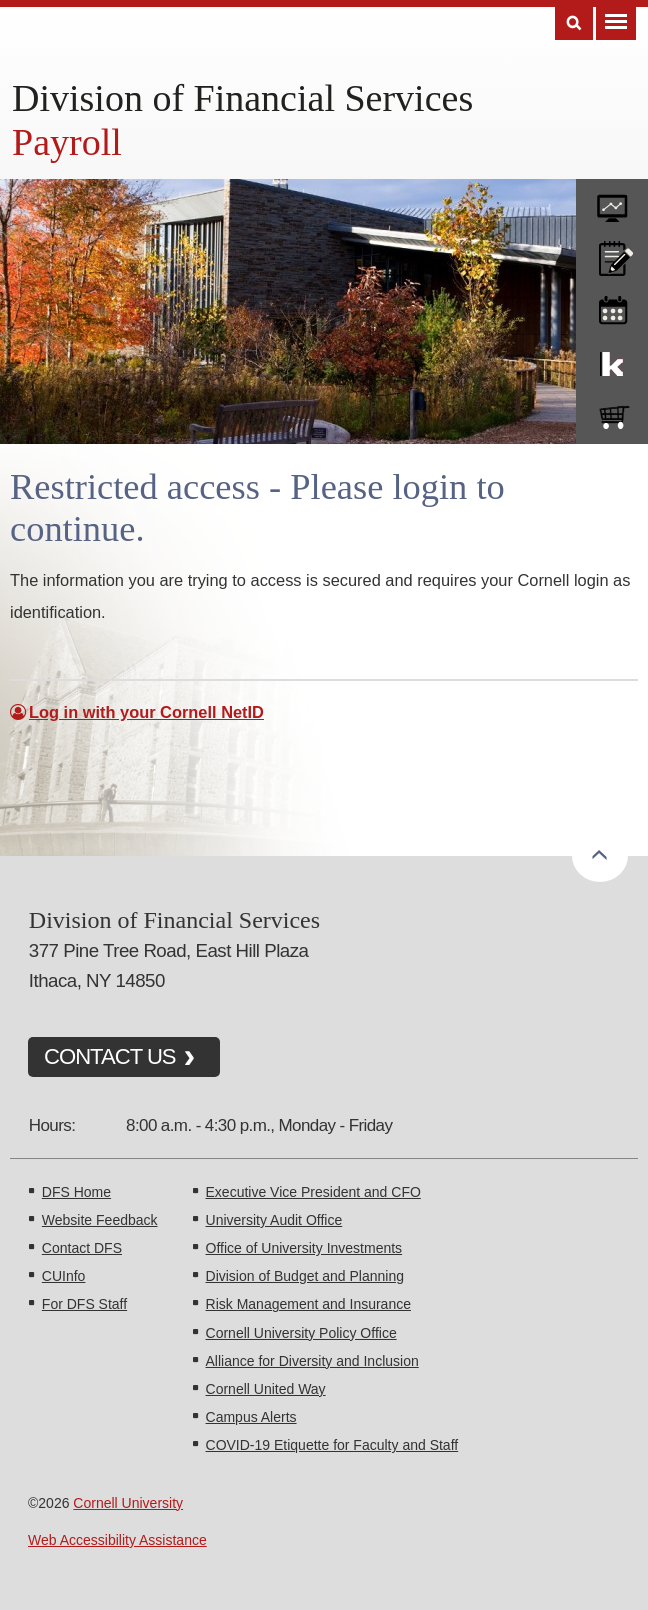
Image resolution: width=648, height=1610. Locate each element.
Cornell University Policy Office (301, 1333)
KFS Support (612, 360)
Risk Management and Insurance (308, 1304)
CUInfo (64, 1276)
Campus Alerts (251, 1417)
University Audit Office (274, 1220)
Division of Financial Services (242, 98)
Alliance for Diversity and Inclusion (312, 1361)
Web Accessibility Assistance (117, 1540)
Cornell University (128, 1503)
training (612, 307)
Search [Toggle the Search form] (574, 23)
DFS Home (76, 1192)
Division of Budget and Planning (305, 1276)
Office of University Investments (304, 1248)
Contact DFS (82, 1248)
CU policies (612, 254)
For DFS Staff (84, 1304)
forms (612, 201)
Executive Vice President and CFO (313, 1192)
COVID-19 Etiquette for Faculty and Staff (332, 1445)
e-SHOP (612, 413)
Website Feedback (100, 1220)
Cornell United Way (266, 1389)
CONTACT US (110, 1056)
